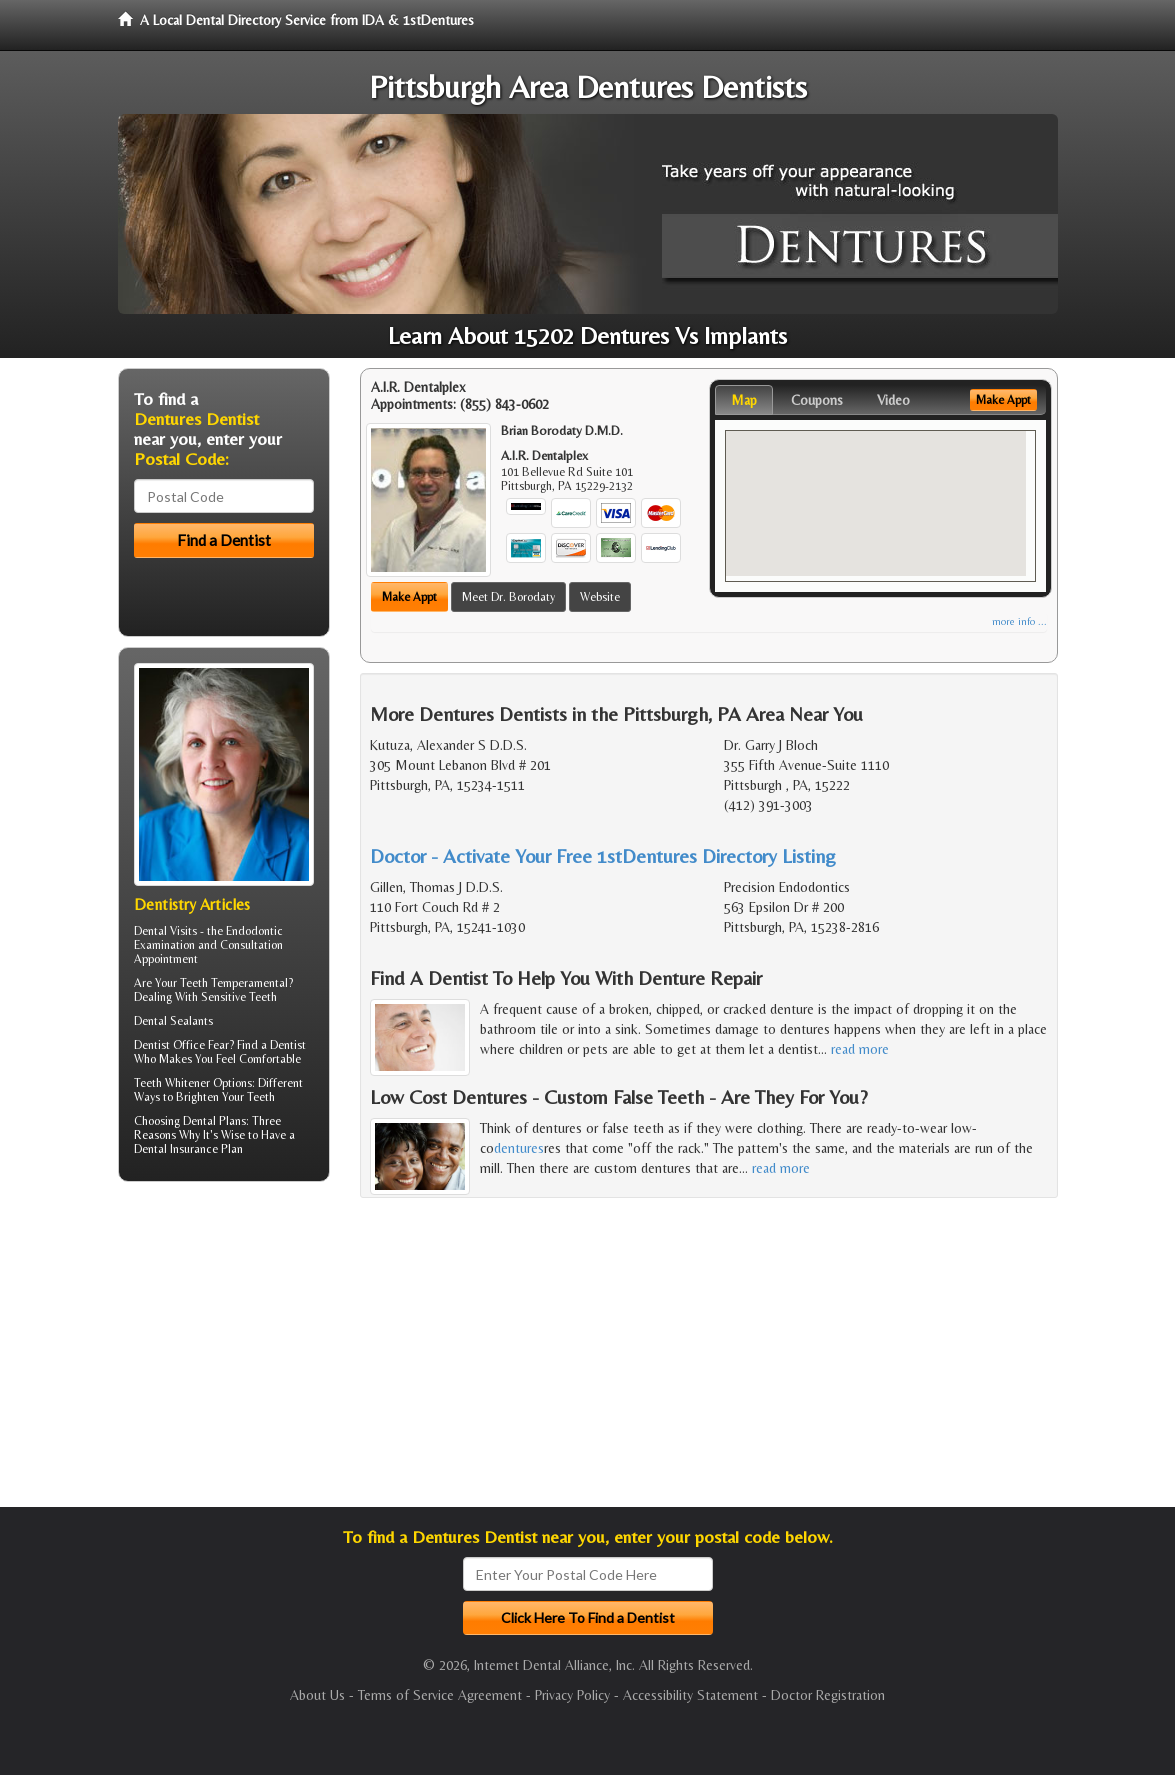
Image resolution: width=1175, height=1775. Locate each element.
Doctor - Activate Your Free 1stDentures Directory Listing (603, 855)
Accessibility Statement (690, 1695)
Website (600, 597)
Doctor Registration (828, 1695)
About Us (317, 1695)
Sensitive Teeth (239, 997)
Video (893, 400)
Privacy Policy (572, 1695)
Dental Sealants (173, 1021)
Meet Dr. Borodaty (508, 597)
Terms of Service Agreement (440, 1695)
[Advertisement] (220, 1352)
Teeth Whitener (172, 1083)
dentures (519, 1148)
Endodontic (254, 931)
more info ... (1019, 621)
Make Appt (409, 597)
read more (860, 1049)
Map (744, 400)
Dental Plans (214, 1121)
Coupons (817, 400)
